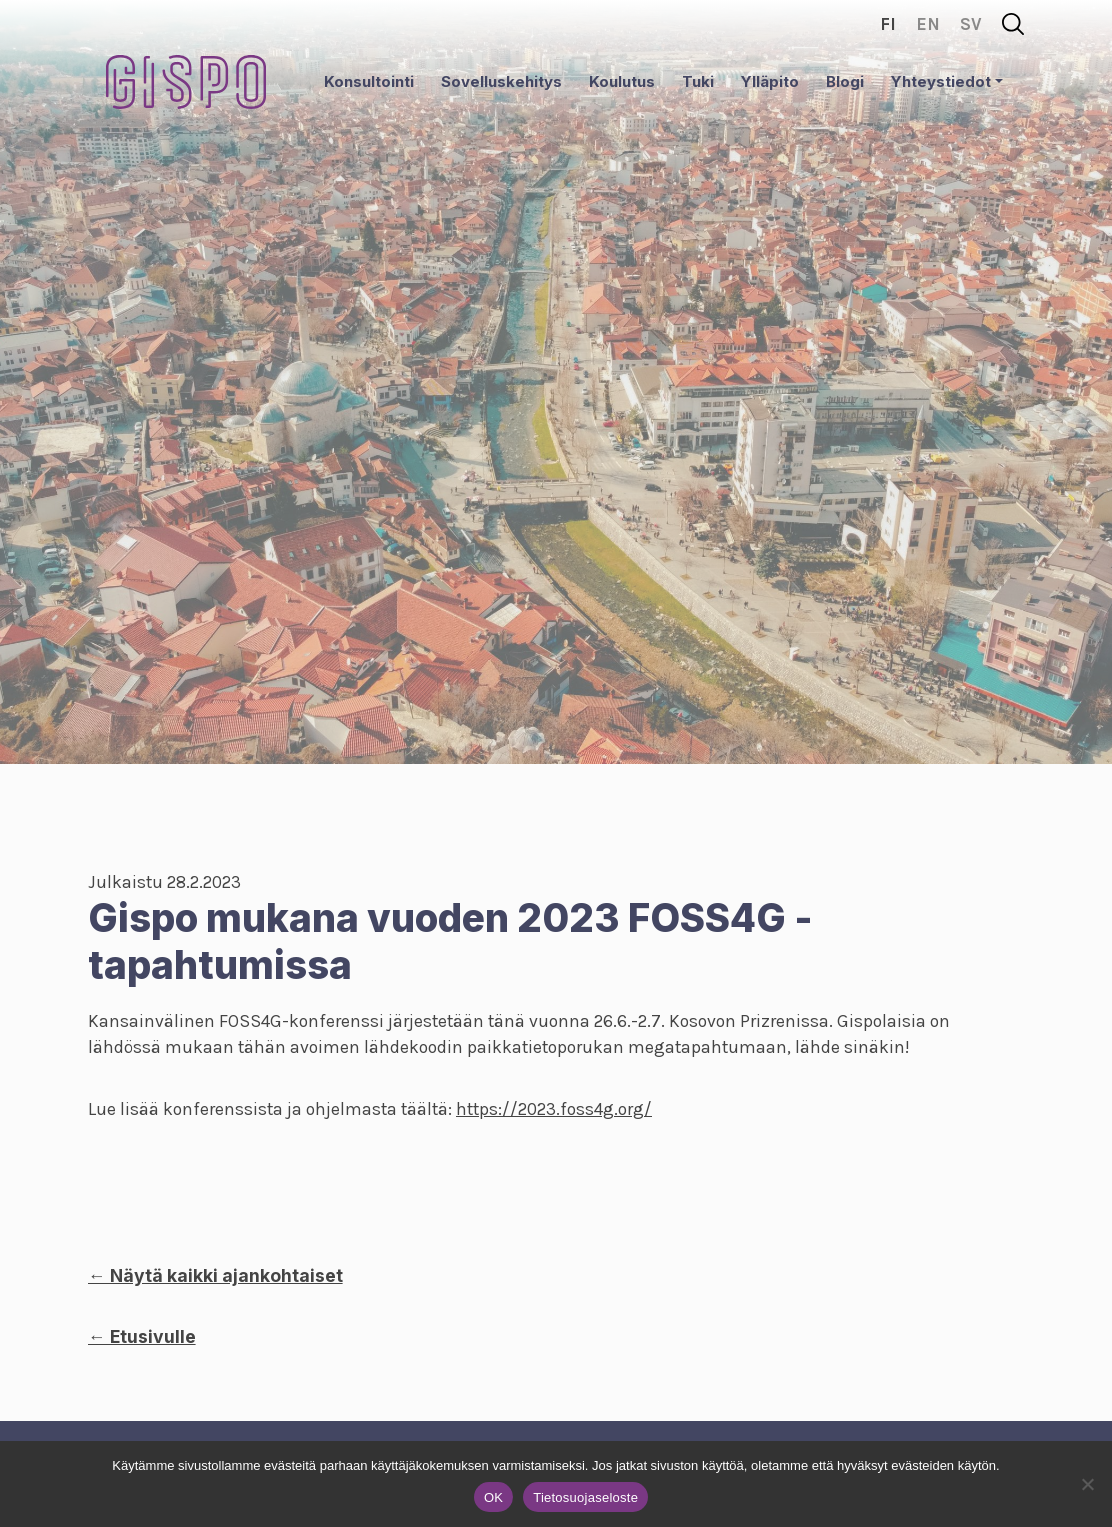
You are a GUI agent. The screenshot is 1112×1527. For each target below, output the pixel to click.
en (928, 24)
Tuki (698, 81)
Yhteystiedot (941, 81)
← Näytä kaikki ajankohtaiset (215, 1275)
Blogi (845, 81)
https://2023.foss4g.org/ (554, 1109)
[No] (1087, 1484)
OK (493, 1497)
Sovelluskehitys (501, 81)
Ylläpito (770, 81)
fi (888, 24)
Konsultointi (369, 81)
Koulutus (622, 81)
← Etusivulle (142, 1336)
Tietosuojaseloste (585, 1497)
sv (971, 24)
